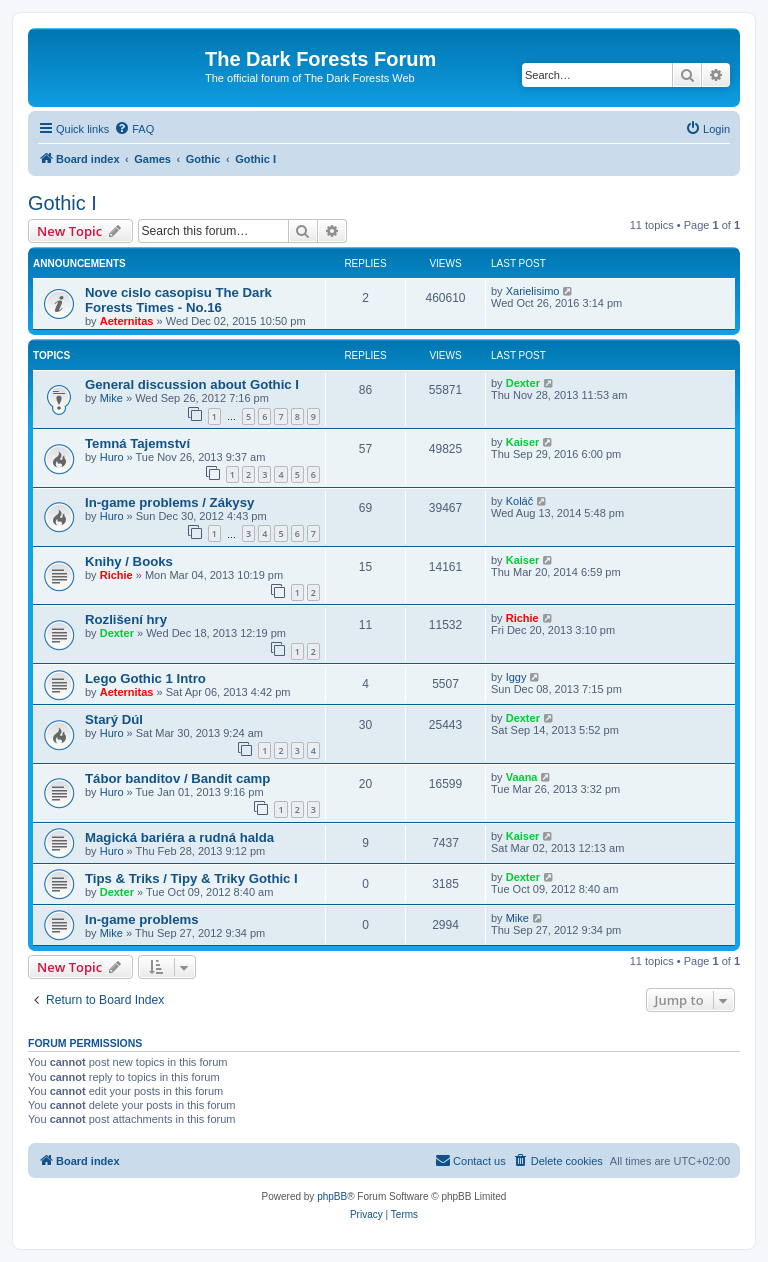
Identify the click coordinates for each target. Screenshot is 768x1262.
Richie (116, 575)
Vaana (522, 777)
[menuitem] (134, 129)
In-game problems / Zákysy (169, 502)
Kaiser (523, 442)
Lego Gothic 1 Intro (145, 678)
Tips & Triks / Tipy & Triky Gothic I (191, 878)
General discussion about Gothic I (192, 384)
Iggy (516, 677)
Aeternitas (127, 321)
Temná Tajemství (137, 443)
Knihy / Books (129, 561)
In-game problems (142, 919)
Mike (111, 398)
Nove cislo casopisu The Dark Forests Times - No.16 (178, 300)
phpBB (332, 1196)
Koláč (520, 501)
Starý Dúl (114, 719)
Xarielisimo (533, 291)
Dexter (523, 383)
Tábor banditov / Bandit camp (177, 778)
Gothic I (62, 203)
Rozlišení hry (126, 619)
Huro (112, 457)
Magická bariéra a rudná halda (179, 837)
